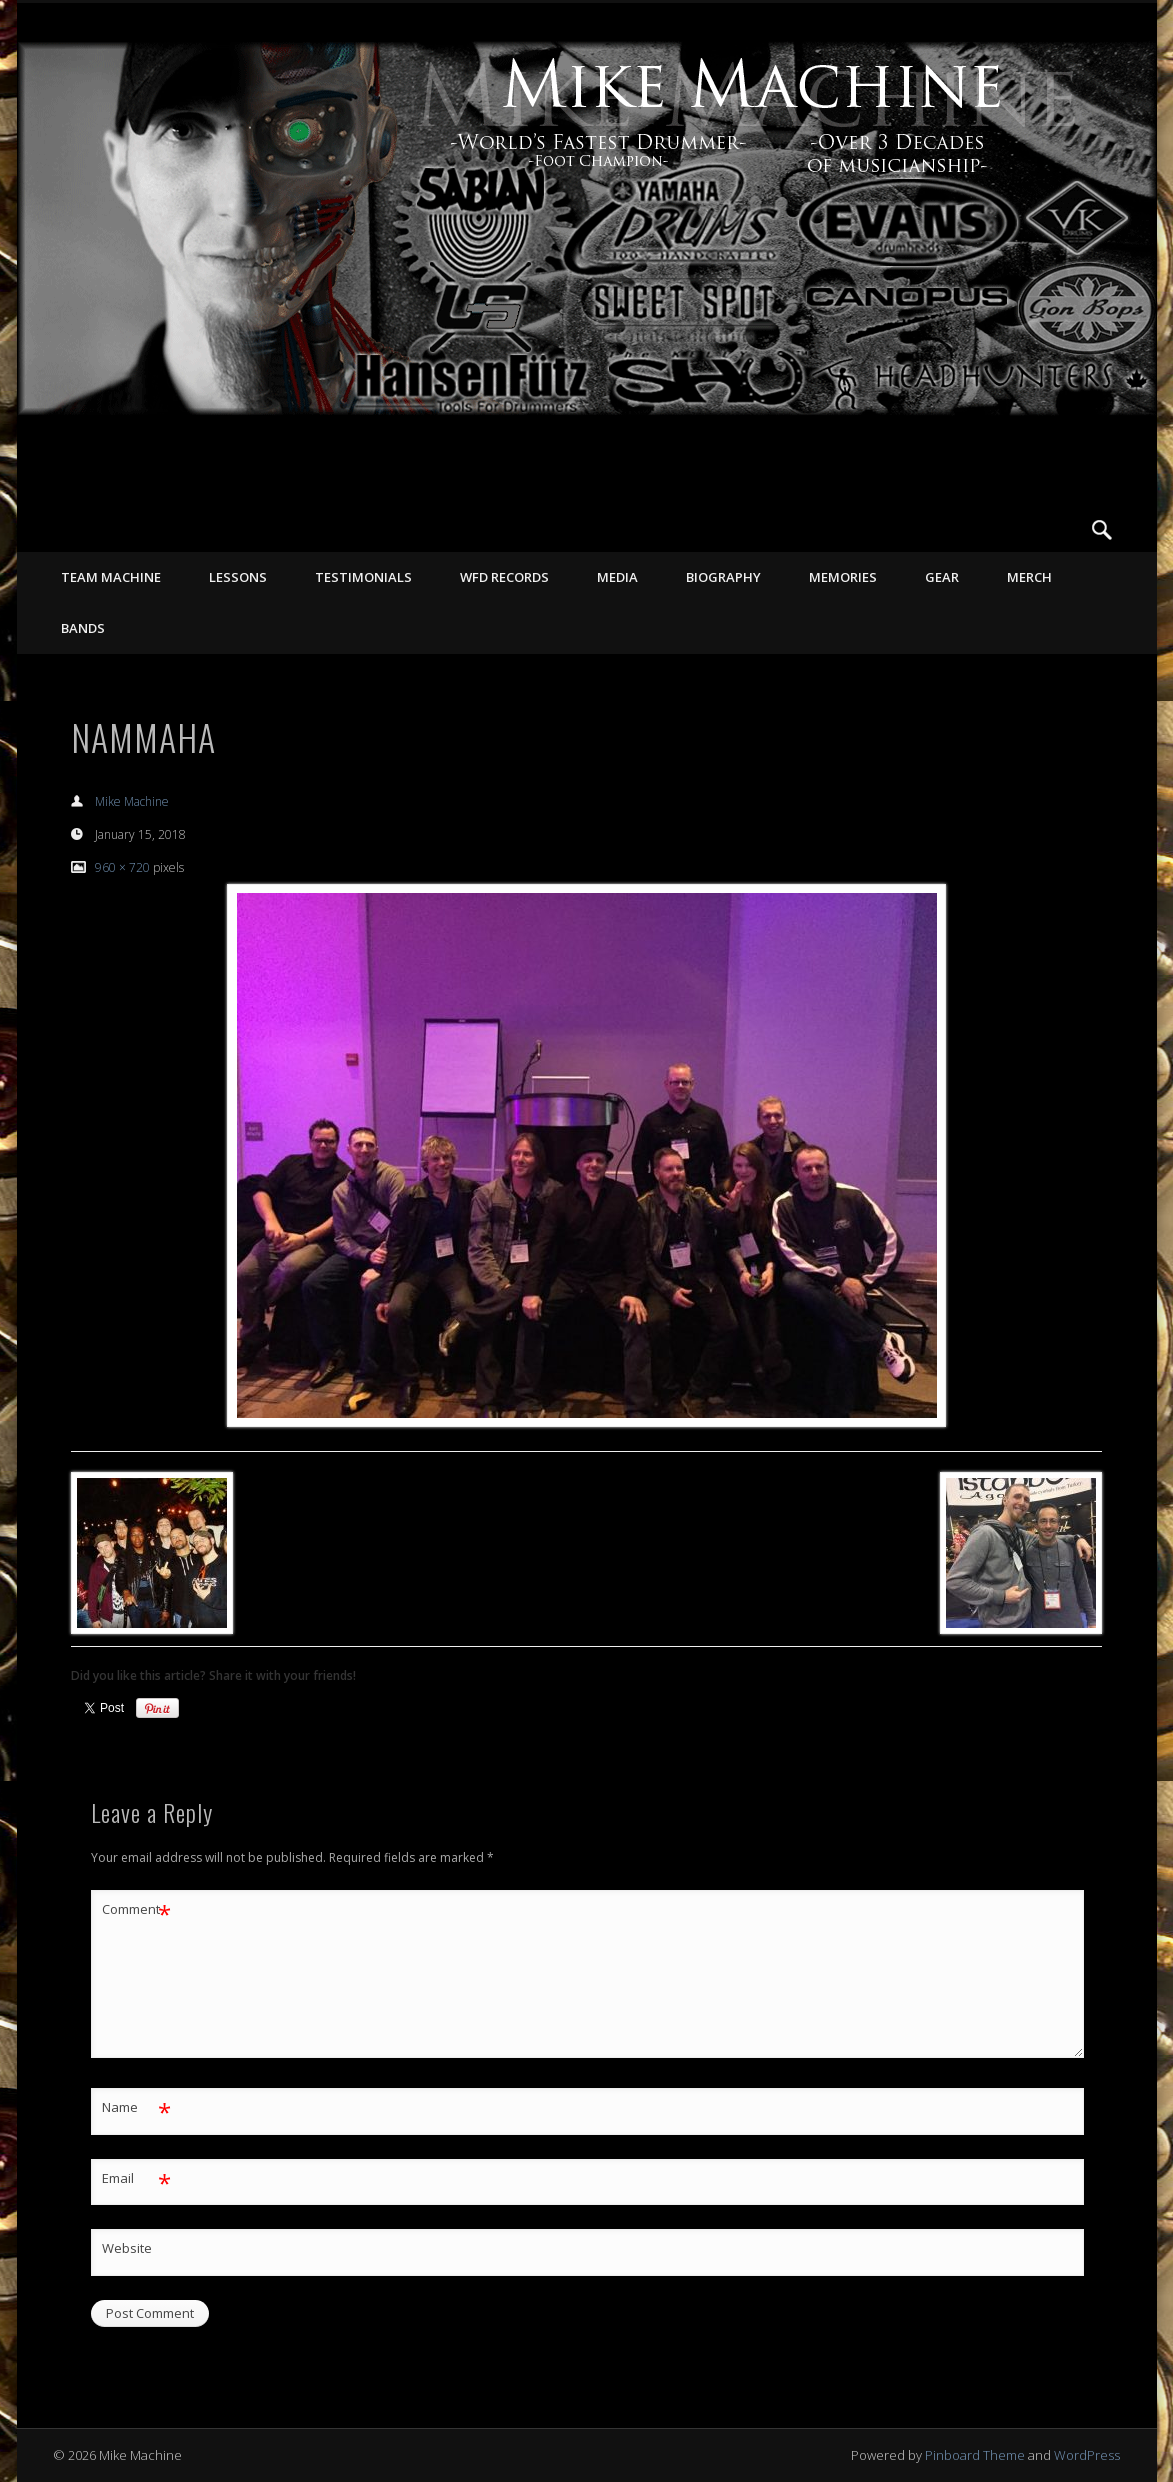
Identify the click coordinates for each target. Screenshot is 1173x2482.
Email (136, 2178)
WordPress (1087, 2455)
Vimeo (1061, 530)
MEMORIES (843, 577)
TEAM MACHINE (111, 577)
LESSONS (238, 577)
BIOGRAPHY (723, 577)
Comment (136, 1909)
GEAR (942, 577)
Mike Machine (132, 801)
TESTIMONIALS (363, 577)
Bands (83, 628)
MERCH (1029, 577)
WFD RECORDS (504, 577)
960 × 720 (122, 867)
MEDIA (617, 577)
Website (127, 2248)
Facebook (1020, 530)
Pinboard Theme (975, 2455)
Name (136, 2107)
